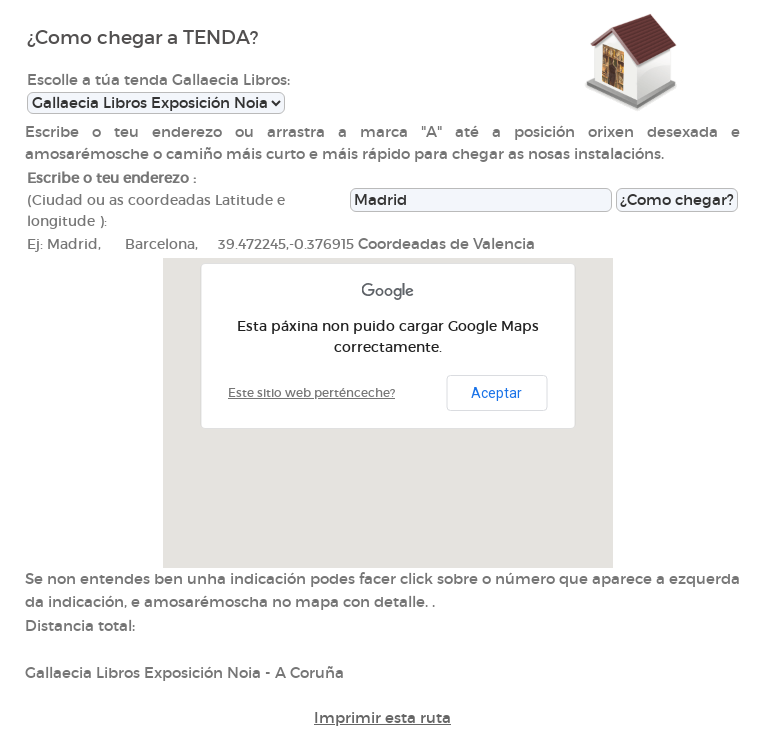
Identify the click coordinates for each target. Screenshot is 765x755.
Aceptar (496, 393)
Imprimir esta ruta (382, 717)
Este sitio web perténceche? (311, 392)
